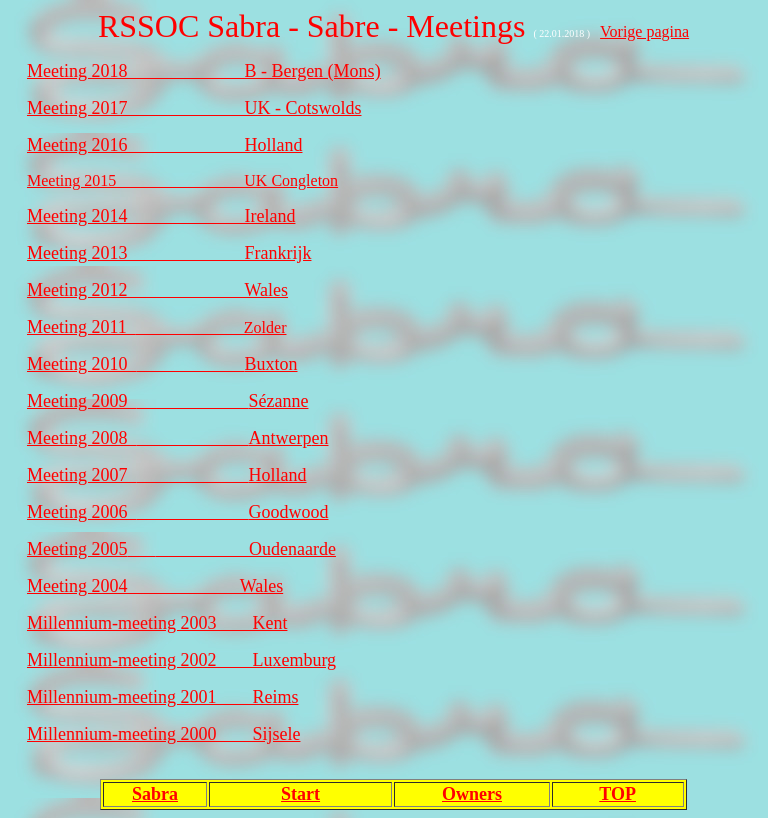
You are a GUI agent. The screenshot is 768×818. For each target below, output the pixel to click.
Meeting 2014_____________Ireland (161, 216)
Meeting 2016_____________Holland (164, 145)
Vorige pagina (644, 31)
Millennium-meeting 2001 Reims (162, 697)
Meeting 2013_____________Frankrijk (169, 253)
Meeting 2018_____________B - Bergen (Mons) (204, 71)
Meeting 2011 (81, 327)
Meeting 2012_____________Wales (157, 290)
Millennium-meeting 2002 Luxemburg (181, 660)
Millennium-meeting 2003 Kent (157, 623)
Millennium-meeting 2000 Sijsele (163, 734)
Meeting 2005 (77, 549)
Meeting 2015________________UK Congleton (182, 180)
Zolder (211, 327)
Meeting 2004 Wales (155, 586)
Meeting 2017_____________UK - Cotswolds (194, 108)
